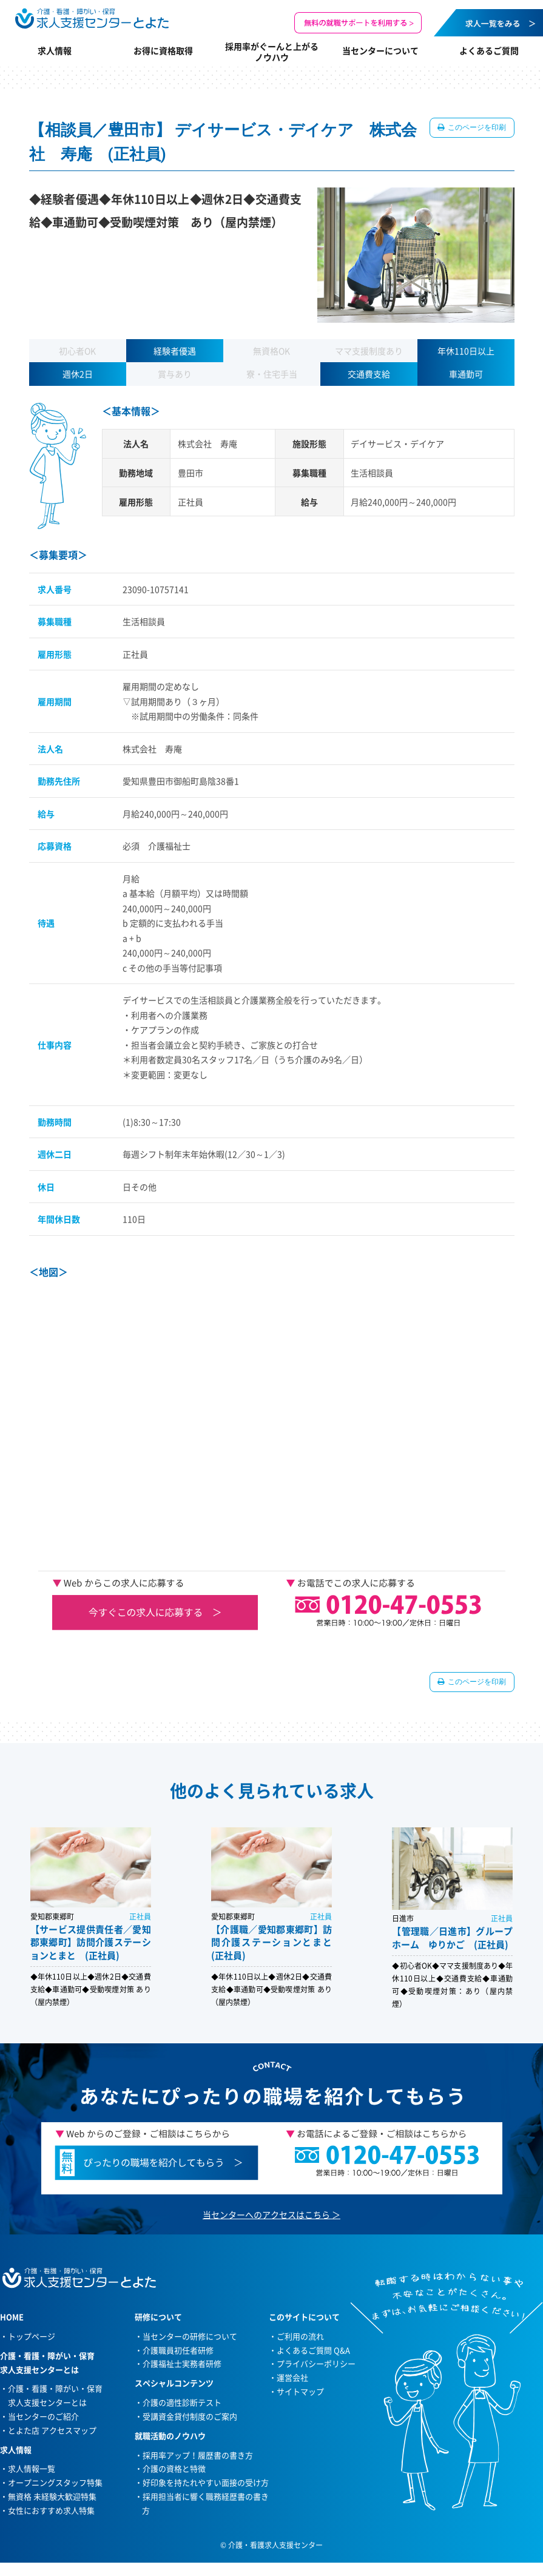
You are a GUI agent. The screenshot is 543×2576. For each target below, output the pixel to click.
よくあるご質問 (489, 50)
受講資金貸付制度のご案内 (190, 2416)
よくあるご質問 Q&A (313, 2350)
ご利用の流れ (300, 2336)
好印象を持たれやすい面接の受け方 (206, 2482)
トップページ (31, 2336)
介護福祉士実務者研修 (182, 2363)
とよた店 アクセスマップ (52, 2430)
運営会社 (292, 2377)
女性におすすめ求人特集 (51, 2510)
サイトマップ (300, 2391)
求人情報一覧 (31, 2468)
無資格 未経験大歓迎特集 (52, 2496)
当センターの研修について (190, 2336)
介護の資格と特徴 (174, 2468)
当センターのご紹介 (43, 2416)
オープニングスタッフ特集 (55, 2482)
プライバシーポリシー (316, 2363)
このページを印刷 (477, 127)
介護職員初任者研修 (178, 2350)
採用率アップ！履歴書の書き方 (198, 2455)
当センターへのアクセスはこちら (266, 2214)
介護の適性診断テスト (182, 2402)
